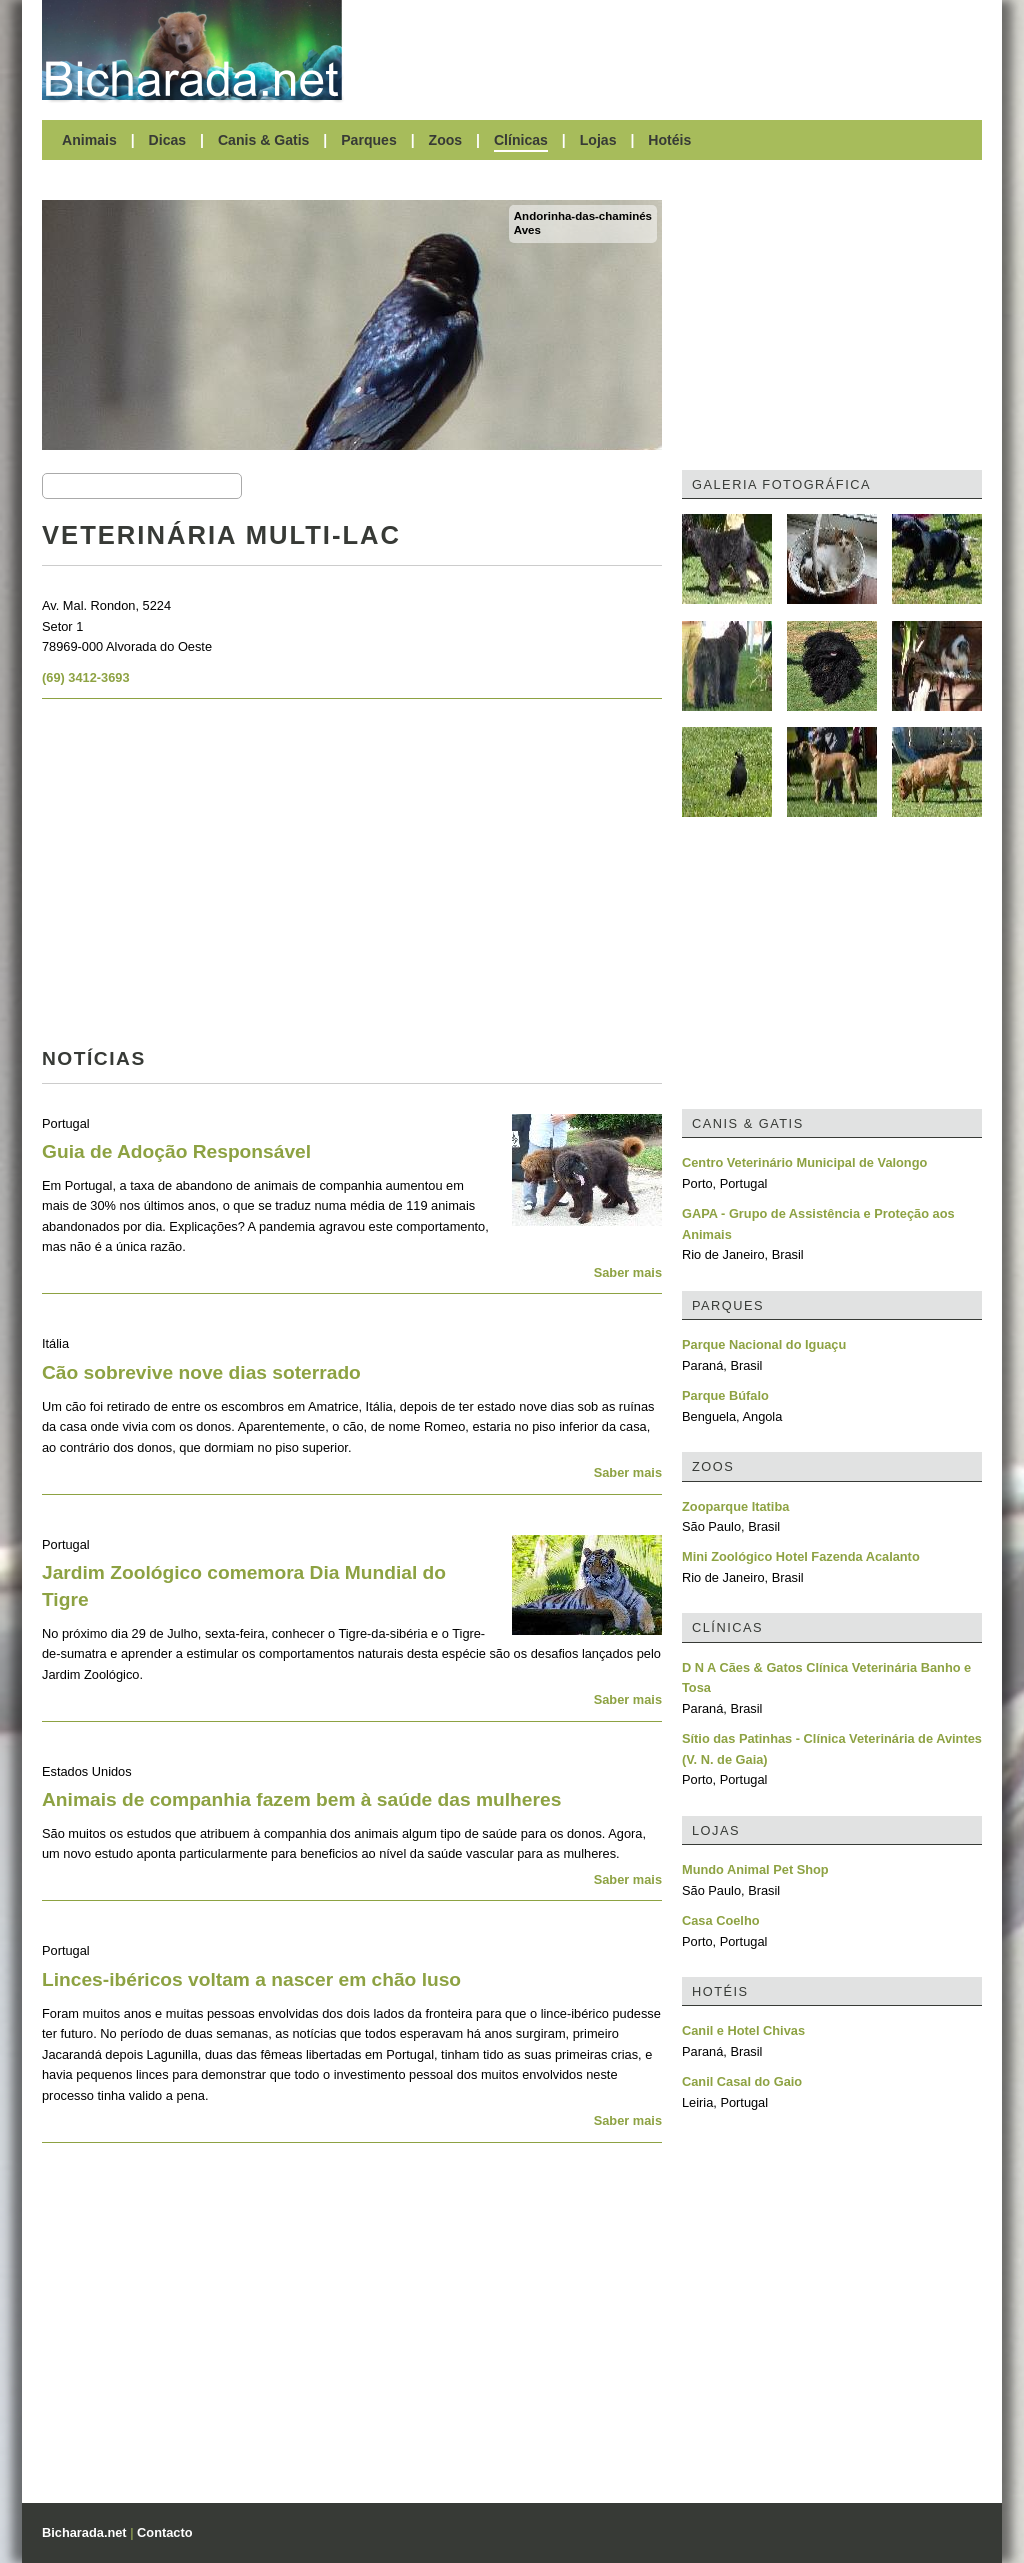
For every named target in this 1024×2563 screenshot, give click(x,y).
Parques (369, 140)
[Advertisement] (672, 50)
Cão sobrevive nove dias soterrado (201, 1372)
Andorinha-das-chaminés (583, 216)
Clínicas (521, 140)
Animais (89, 140)
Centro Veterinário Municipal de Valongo (804, 1162)
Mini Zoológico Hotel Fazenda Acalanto (801, 1556)
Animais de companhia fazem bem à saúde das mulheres (301, 1799)
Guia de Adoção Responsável (176, 1151)
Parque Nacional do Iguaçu (764, 1344)
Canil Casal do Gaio (742, 2081)
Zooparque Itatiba (735, 1506)
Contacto (164, 2532)
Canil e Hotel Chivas (743, 2030)
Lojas (598, 140)
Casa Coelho (721, 1920)
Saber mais (628, 1272)
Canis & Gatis (264, 140)
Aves (527, 230)
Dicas (168, 140)
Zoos (446, 140)
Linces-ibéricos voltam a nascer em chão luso (251, 1979)
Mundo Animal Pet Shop (755, 1869)
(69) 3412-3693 (86, 677)
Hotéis (669, 140)
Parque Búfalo (725, 1395)
